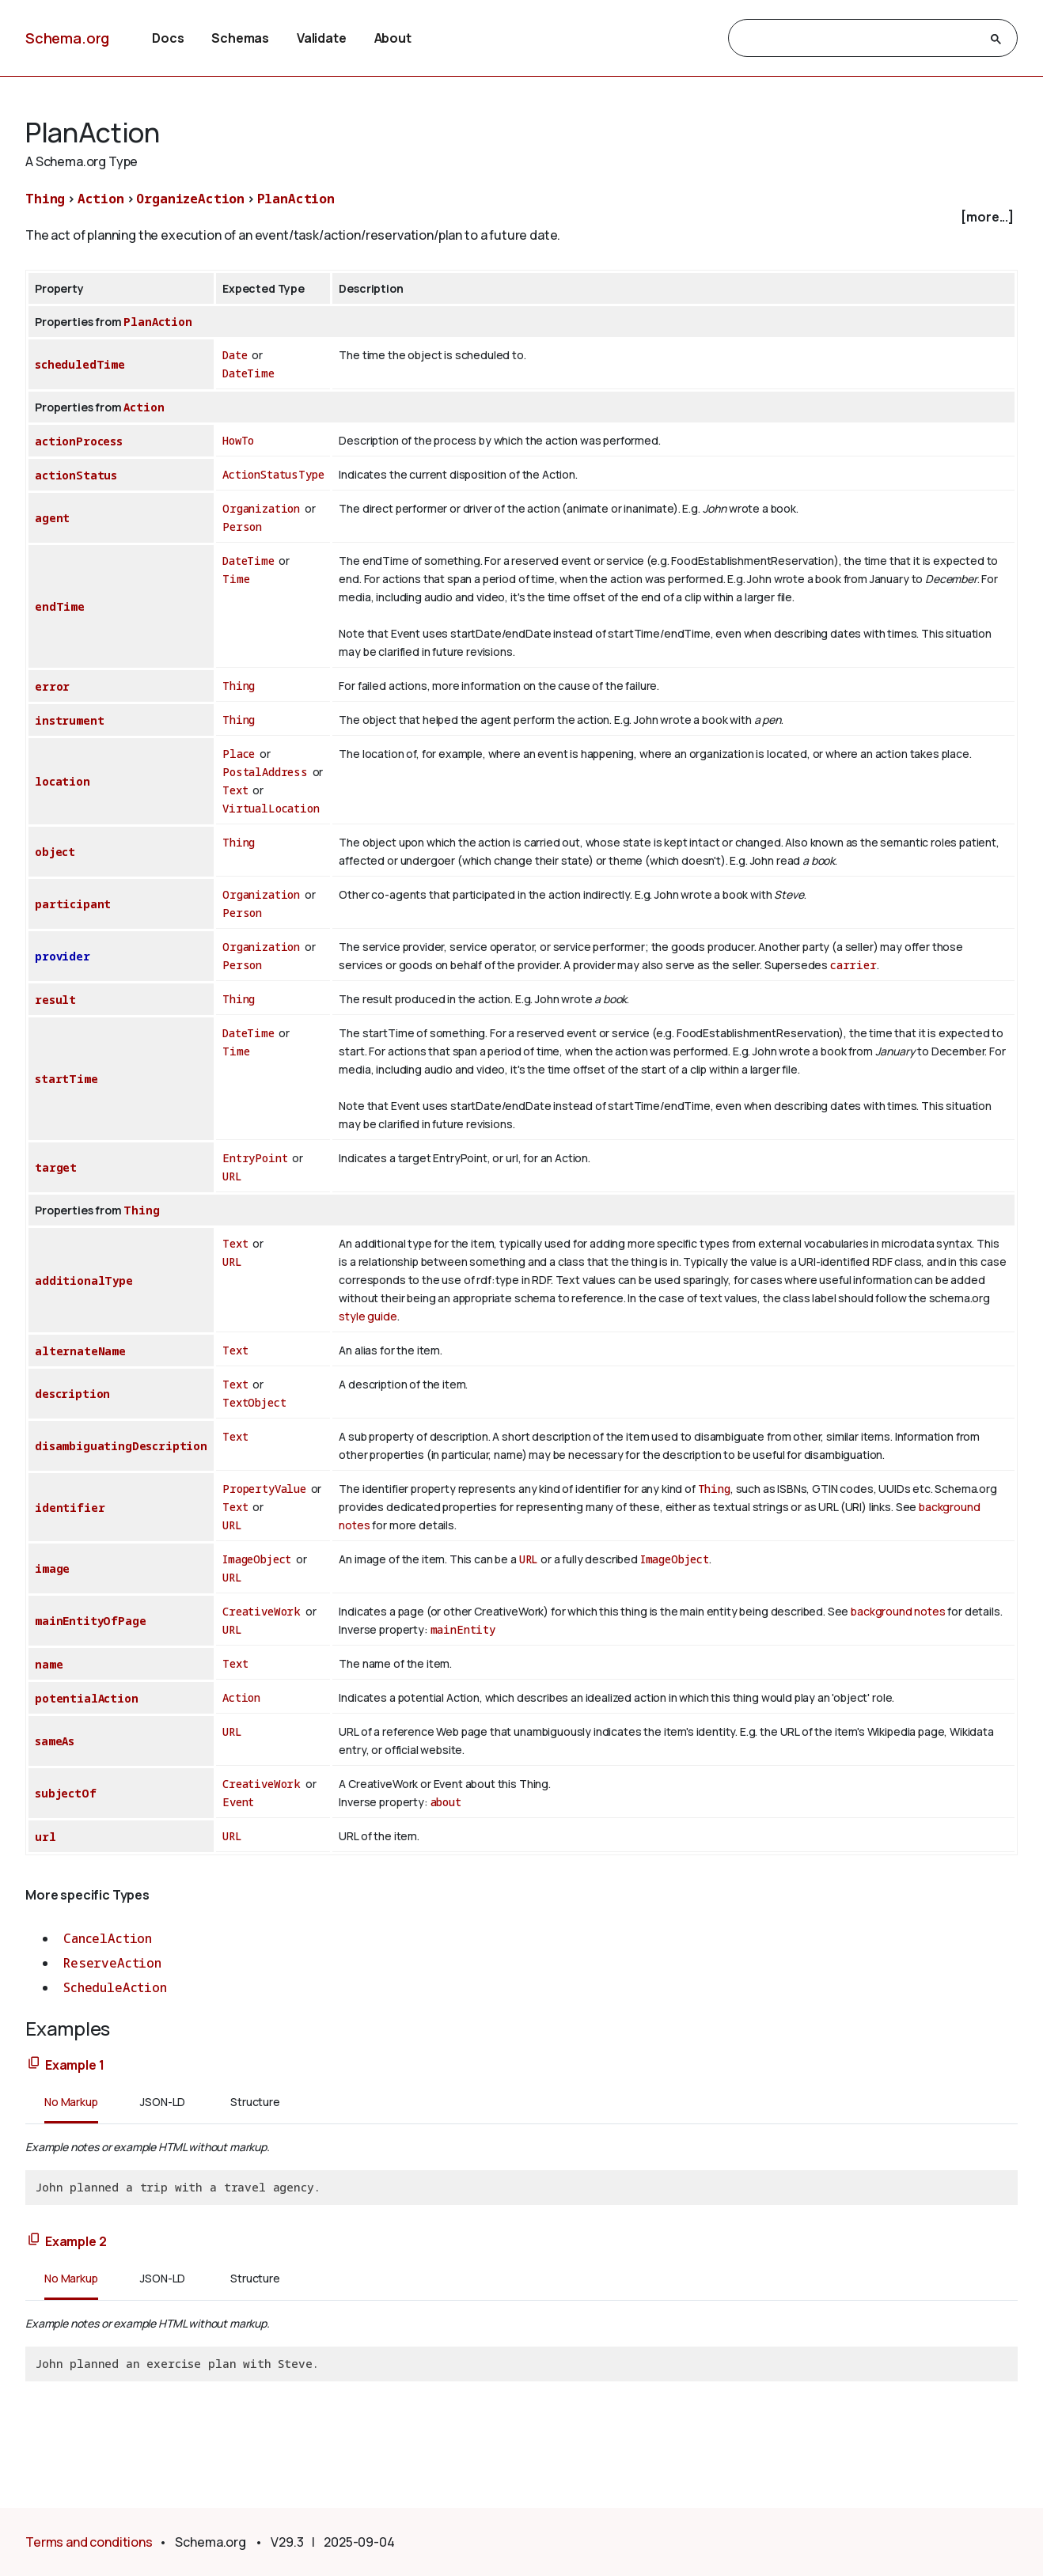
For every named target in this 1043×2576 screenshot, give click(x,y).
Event (238, 1801)
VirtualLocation (271, 808)
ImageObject (256, 1558)
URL (232, 1176)
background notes (898, 1611)
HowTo (238, 440)
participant (73, 903)
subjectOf (66, 1793)
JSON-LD (162, 2101)
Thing (45, 198)
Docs (168, 38)
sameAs (54, 1740)
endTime (60, 606)
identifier (69, 1507)
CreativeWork (261, 1611)
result (55, 999)
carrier (853, 964)
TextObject (254, 1402)
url (45, 1836)
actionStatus (76, 475)
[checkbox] (521, 217)
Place (238, 753)
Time (235, 578)
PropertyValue (264, 1488)
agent (52, 517)
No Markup (71, 2101)
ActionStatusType (273, 474)
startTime (66, 1078)
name (49, 1664)
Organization (261, 508)
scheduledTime (80, 364)
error (52, 686)
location (62, 781)
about (445, 1801)
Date (234, 354)
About (393, 38)
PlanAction (296, 198)
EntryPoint (254, 1157)
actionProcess (79, 441)
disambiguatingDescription (121, 1445)
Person (242, 526)
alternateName (80, 1350)
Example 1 (74, 2065)
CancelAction (107, 1938)
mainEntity (462, 1629)
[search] (858, 39)
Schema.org (67, 37)
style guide (367, 1316)
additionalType (84, 1280)
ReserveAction (112, 1963)
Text (235, 789)
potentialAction (86, 1698)
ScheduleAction (115, 1987)
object (55, 851)
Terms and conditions (89, 2542)
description (72, 1393)
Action (101, 198)
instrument (69, 720)
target (56, 1167)
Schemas (240, 38)
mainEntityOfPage (90, 1620)
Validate (322, 38)
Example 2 (76, 2241)
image (52, 1568)
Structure (255, 2101)
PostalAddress (265, 771)
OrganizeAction (190, 198)
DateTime (248, 373)
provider (62, 956)
